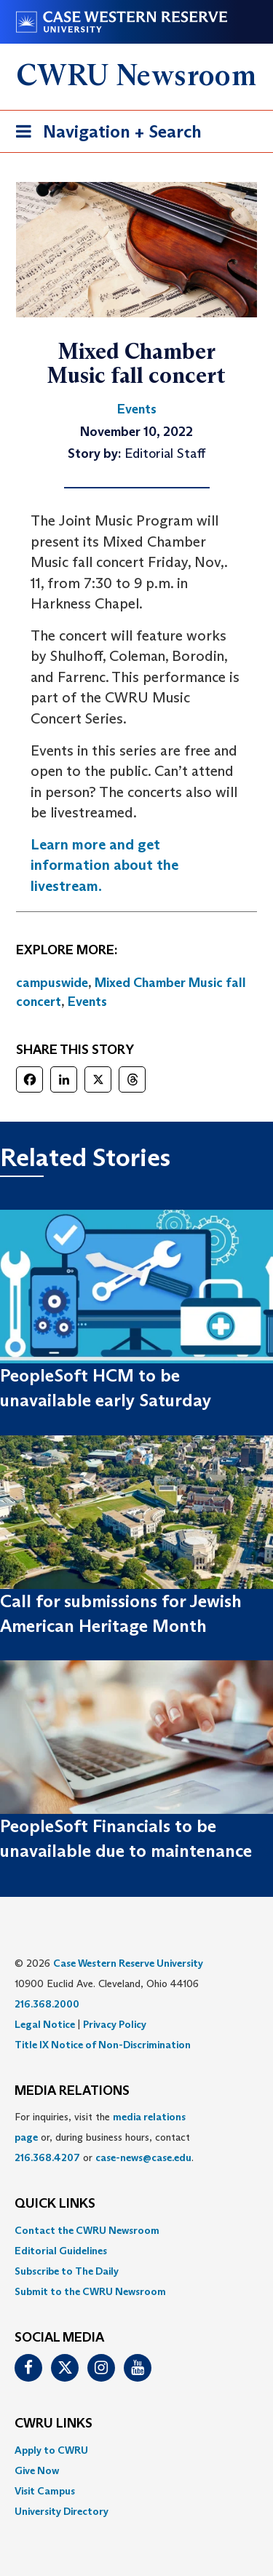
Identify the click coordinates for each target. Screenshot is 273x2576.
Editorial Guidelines (61, 2250)
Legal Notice (45, 2024)
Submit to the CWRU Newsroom (90, 2291)
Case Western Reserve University (128, 1963)
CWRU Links (53, 2424)
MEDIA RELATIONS (72, 2091)
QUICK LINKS (55, 2204)
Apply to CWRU (51, 2450)
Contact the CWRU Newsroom (87, 2230)
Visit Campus (45, 2490)
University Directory (61, 2511)
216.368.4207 (47, 2157)
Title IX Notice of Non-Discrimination (103, 2044)
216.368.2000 (47, 2003)
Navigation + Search (104, 134)
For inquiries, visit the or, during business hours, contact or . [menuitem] (104, 2137)
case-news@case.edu (143, 2157)
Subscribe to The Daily (67, 2271)
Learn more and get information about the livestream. (104, 865)
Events (87, 1002)
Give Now (37, 2470)
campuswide (52, 983)
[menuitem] (136, 2230)
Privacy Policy (114, 2024)
